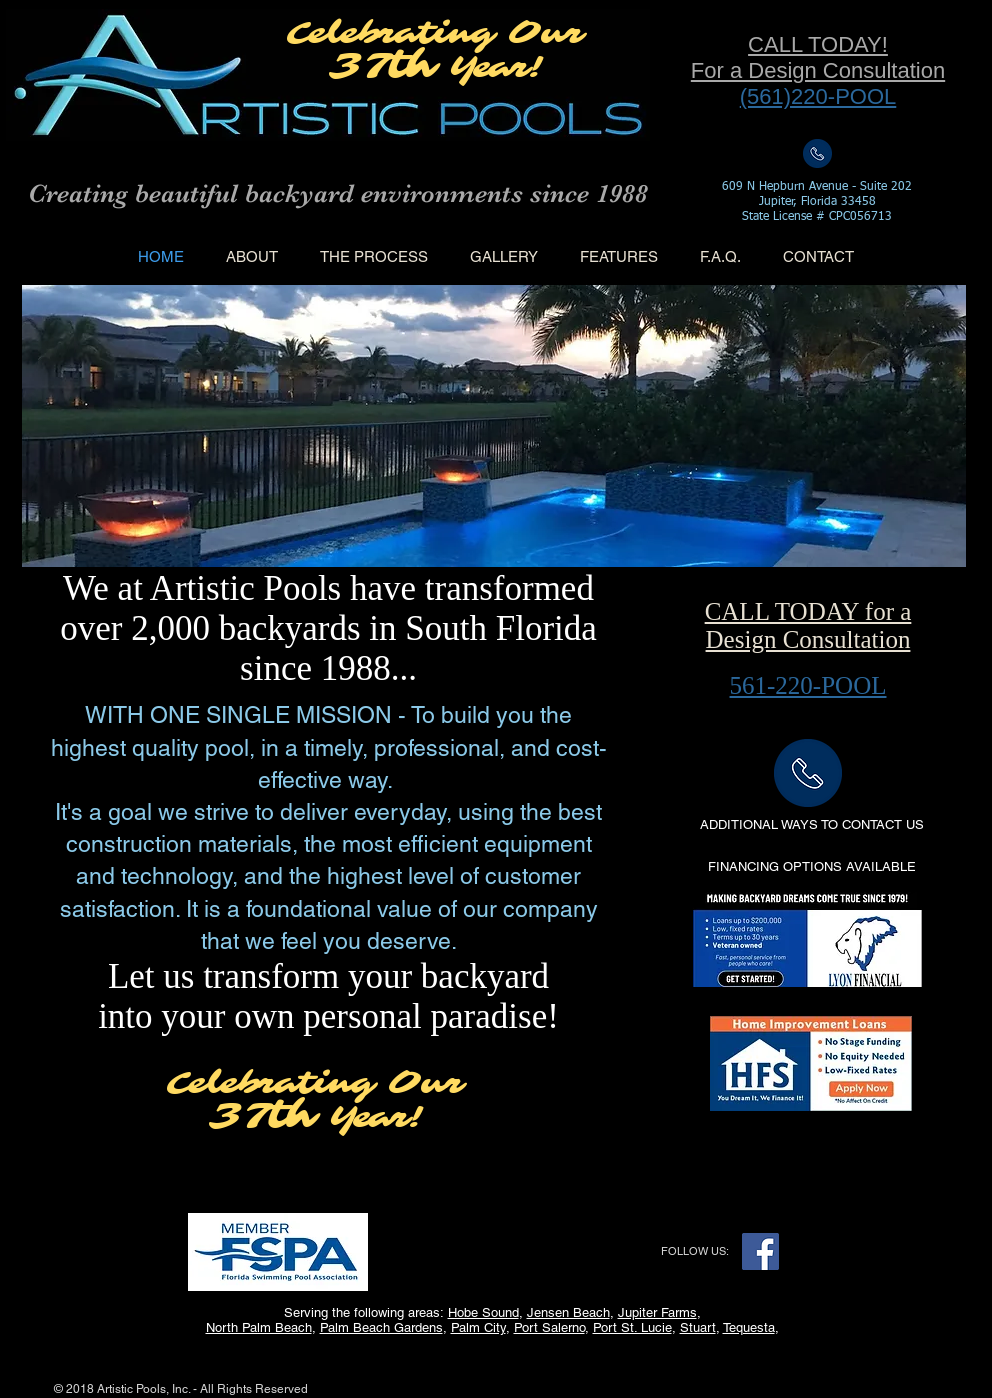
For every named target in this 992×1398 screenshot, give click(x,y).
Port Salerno (549, 1327)
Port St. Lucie (632, 1327)
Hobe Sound (483, 1312)
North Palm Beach (259, 1327)
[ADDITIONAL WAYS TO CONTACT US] (811, 825)
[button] (811, 867)
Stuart (698, 1327)
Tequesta (749, 1327)
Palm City (478, 1327)
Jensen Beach (568, 1312)
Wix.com (331, 1389)
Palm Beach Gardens (381, 1327)
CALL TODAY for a (808, 611)
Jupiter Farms (657, 1312)
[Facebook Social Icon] (760, 1251)
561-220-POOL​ (808, 685)
